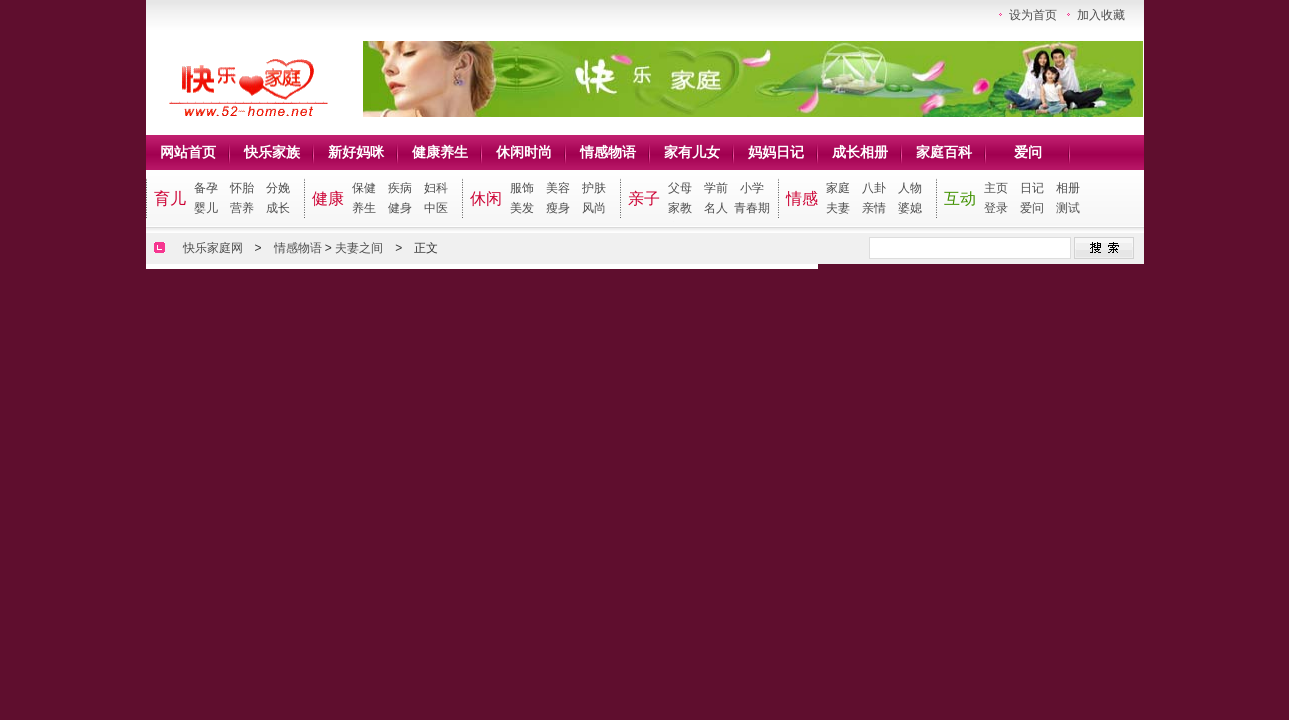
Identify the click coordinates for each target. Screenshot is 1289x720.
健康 (328, 198)
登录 (996, 208)
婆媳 (910, 208)
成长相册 (860, 152)
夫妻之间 (359, 248)
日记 (1032, 188)
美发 (522, 208)
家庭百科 (944, 152)
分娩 (278, 188)
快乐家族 (272, 152)
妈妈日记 (776, 152)
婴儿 (206, 208)
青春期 (752, 208)
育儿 (170, 198)
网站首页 (188, 152)
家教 (680, 208)
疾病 (400, 188)
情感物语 (608, 152)
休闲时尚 (524, 152)
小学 (752, 188)
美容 (558, 188)
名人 (716, 208)
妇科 (436, 188)
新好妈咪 (356, 152)
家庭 (838, 188)
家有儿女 (692, 152)
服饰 (522, 188)
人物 (910, 188)
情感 (802, 198)
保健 (364, 188)
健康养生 (440, 152)
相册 (1068, 188)
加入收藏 (1101, 15)
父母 (680, 188)
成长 (278, 208)
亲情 (874, 208)
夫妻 (838, 208)
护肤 (594, 188)
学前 (716, 188)
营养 (242, 208)
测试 (1068, 208)
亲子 (644, 198)
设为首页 (1033, 15)
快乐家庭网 (213, 248)
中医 (436, 208)
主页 (996, 188)
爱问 (1028, 152)
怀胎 (242, 188)
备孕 (206, 188)
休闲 (486, 198)
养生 (364, 208)
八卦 (874, 188)
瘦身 (558, 208)
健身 (400, 208)
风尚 (594, 208)
